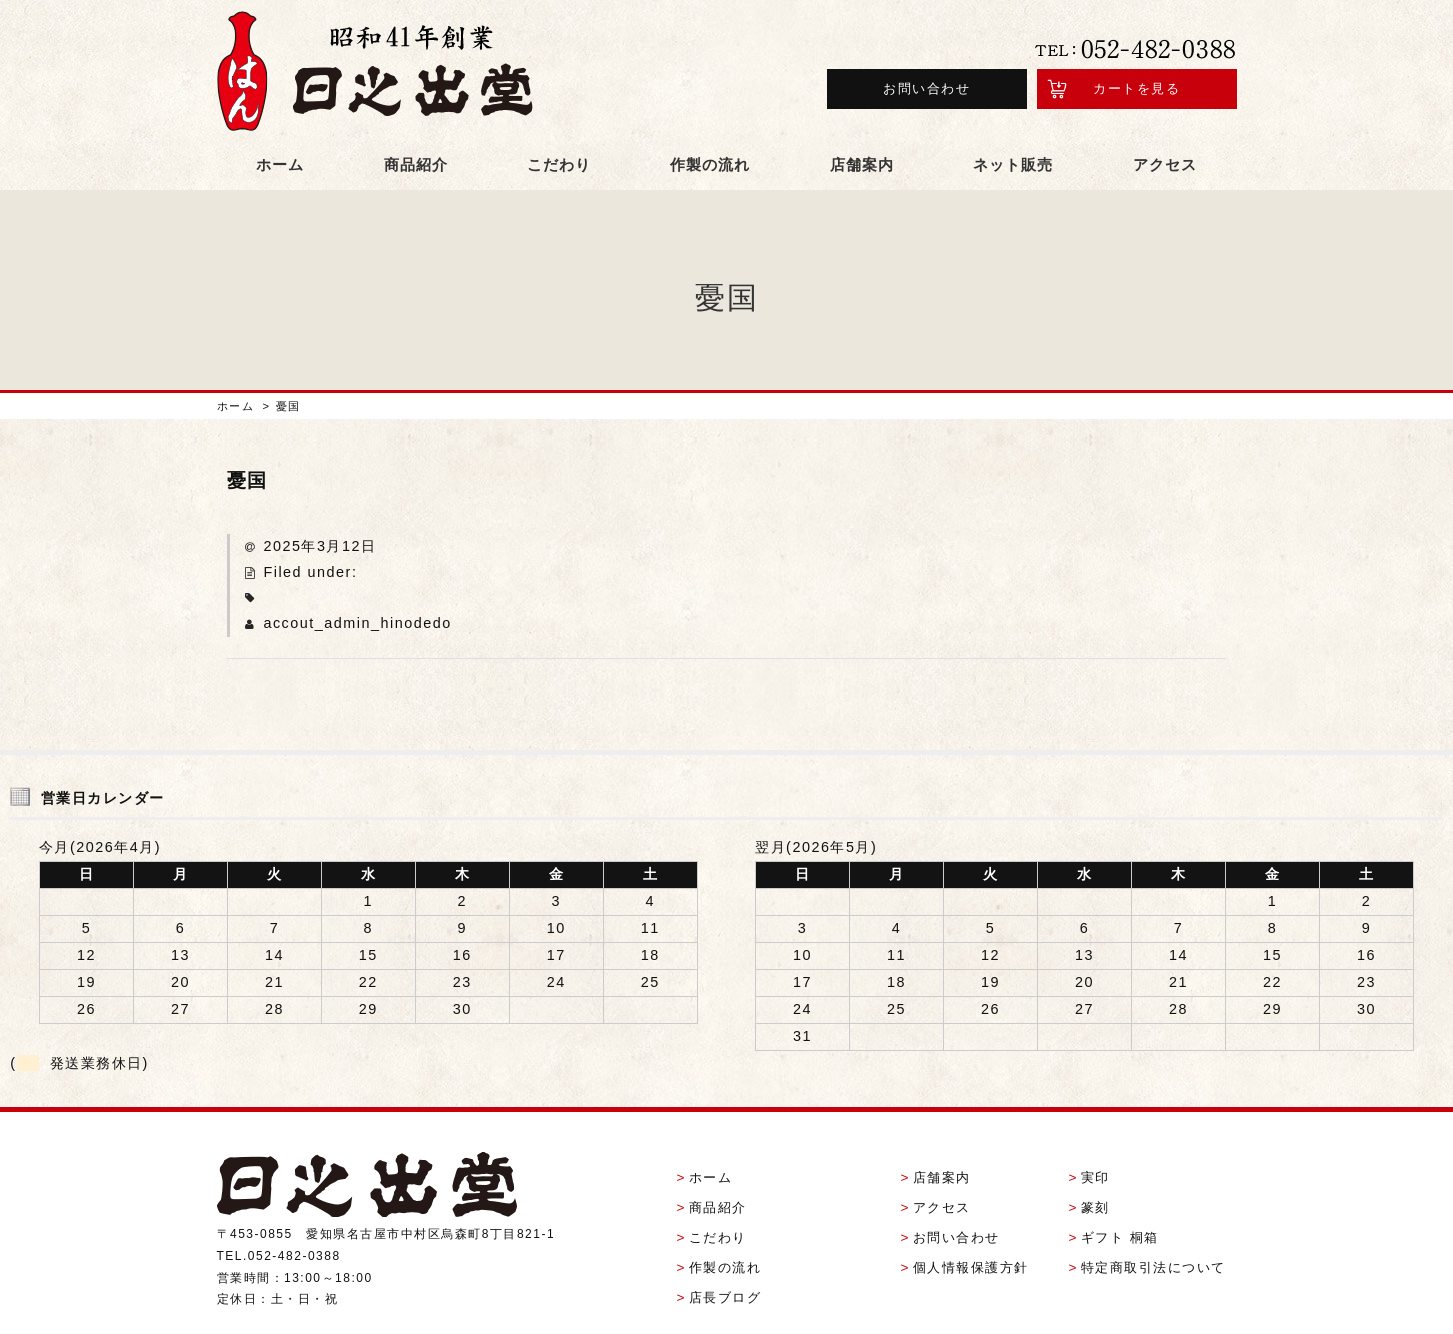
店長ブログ (725, 1244)
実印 (1095, 1124)
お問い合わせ (926, 68)
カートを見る (1136, 68)
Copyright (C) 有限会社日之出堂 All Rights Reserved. (726, 1309)
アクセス (1165, 124)
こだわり (559, 124)
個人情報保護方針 (971, 1214)
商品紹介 (416, 124)
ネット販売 (1013, 124)
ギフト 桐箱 (1120, 1184)
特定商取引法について (1153, 1214)
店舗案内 (862, 124)
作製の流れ (710, 124)
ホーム (280, 124)
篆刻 (1095, 1154)
